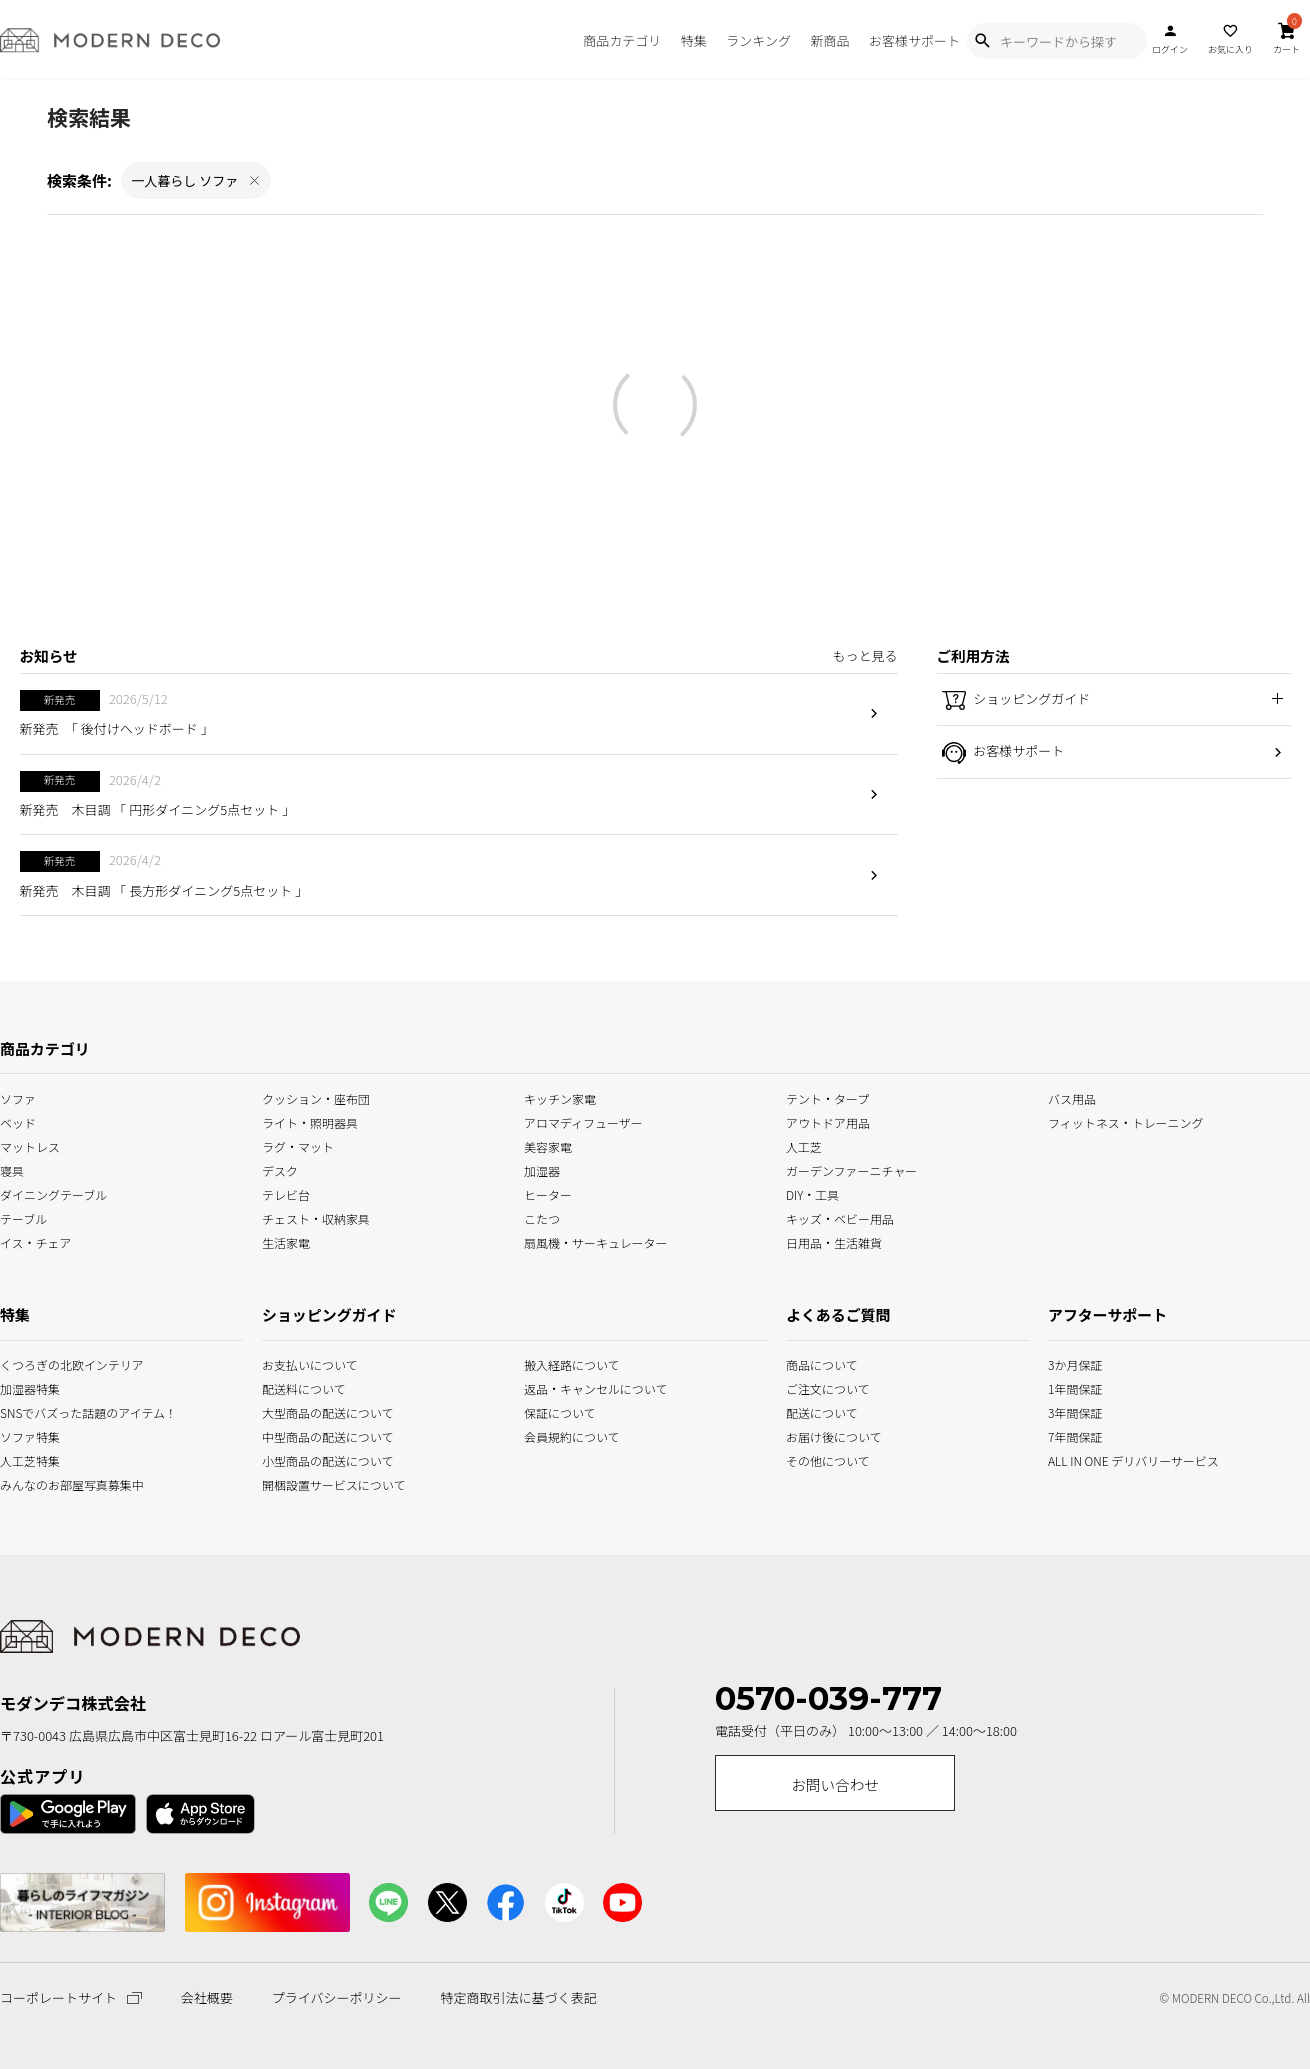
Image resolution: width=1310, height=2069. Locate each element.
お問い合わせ (835, 1784)
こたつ (542, 1217)
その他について (810, 1459)
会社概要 (207, 1998)
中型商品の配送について (314, 1435)
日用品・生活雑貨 (834, 1241)
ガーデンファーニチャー (851, 1169)
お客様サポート (914, 40)
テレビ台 (286, 1193)
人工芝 (804, 1144)
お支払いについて (310, 1363)
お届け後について (810, 1435)
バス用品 (1072, 1096)
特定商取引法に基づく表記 (518, 1998)
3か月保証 (1074, 1363)
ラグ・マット (298, 1144)
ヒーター (548, 1193)
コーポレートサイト (71, 1997)
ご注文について (810, 1387)
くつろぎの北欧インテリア (24, 1363)
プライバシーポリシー (337, 1998)
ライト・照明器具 (310, 1120)
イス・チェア (36, 1241)
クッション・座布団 (316, 1096)
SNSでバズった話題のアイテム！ (24, 1411)
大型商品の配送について (314, 1411)
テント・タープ (827, 1096)
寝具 (12, 1169)
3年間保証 (1074, 1411)
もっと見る (864, 655)
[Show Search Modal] (982, 41)
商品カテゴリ (622, 40)
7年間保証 (1074, 1435)
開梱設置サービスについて (314, 1483)
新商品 (829, 40)
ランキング (758, 40)
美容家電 (548, 1144)
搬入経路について (572, 1363)
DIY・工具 (812, 1193)
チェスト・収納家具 (316, 1217)
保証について (560, 1411)
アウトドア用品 (828, 1120)
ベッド (18, 1120)
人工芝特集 (24, 1459)
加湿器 (542, 1169)
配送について (810, 1411)
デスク (280, 1169)
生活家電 (286, 1241)
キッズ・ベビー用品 (840, 1217)
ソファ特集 (24, 1435)
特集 (694, 40)
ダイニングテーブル (53, 1193)
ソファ (18, 1096)
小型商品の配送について (314, 1459)
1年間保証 (1074, 1387)
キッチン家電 (560, 1096)
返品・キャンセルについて (576, 1387)
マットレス (30, 1144)
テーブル (23, 1217)
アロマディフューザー (583, 1120)
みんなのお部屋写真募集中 (24, 1483)
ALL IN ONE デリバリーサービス (1074, 1459)
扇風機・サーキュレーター (596, 1241)
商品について (810, 1363)
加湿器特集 (24, 1387)
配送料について (304, 1387)
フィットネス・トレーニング (1126, 1120)
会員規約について (572, 1435)
